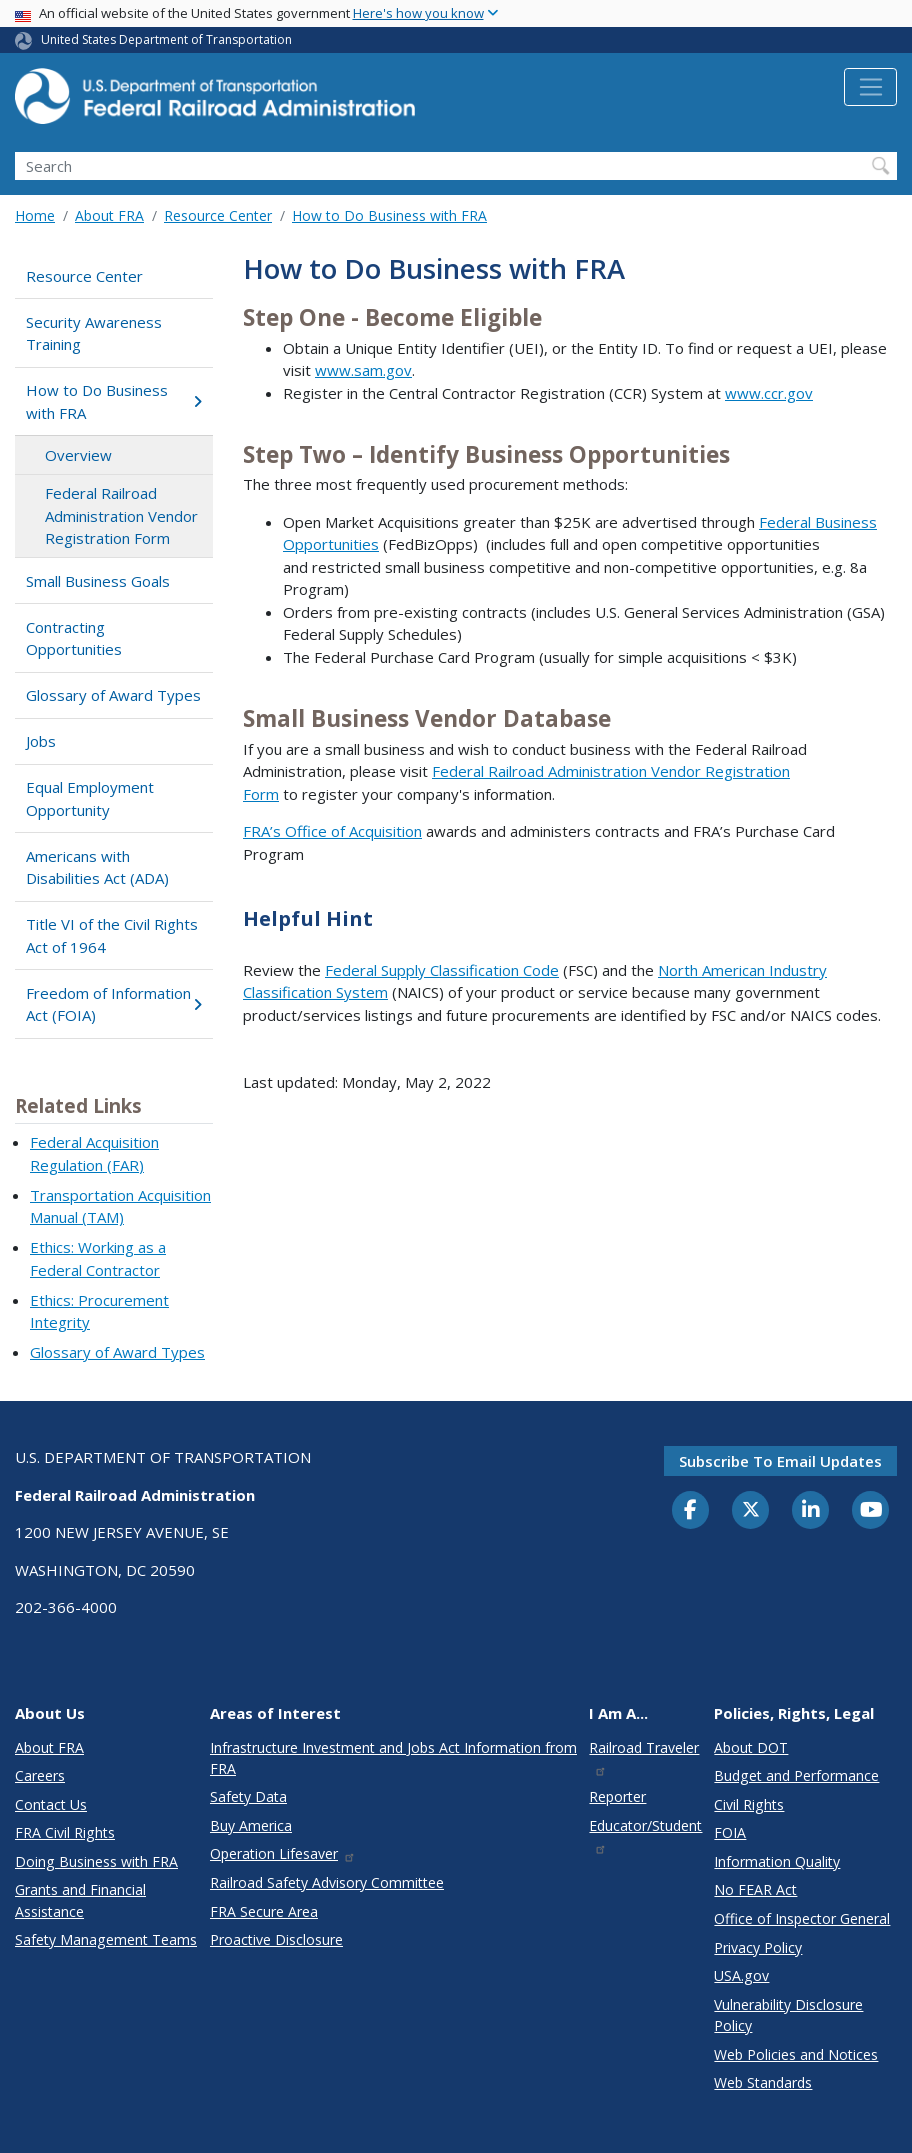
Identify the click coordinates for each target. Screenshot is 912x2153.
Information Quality (777, 1861)
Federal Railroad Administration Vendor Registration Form (121, 515)
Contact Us (51, 1804)
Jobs (41, 741)
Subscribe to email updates (780, 1461)
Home (35, 215)
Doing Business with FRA (96, 1861)
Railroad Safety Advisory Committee (327, 1882)
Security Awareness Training (94, 333)
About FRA (109, 215)
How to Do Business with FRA (389, 215)
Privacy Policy (758, 1947)
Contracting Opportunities (74, 638)
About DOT (751, 1747)
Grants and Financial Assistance (80, 1900)
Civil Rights (749, 1804)
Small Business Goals (98, 581)
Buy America (251, 1825)
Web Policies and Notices (796, 2054)
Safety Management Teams (106, 1939)
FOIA (730, 1832)
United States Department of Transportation (166, 39)
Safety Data (248, 1796)
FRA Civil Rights (65, 1832)
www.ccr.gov (769, 393)
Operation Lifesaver (283, 1853)
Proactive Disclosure (276, 1939)
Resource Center (218, 215)
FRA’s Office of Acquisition (332, 831)
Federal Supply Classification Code (442, 970)
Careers (40, 1775)
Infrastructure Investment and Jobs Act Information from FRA (393, 1758)
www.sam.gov (363, 370)
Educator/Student (645, 1835)
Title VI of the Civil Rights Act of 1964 (112, 935)
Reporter (617, 1796)
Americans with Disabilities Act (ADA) (97, 867)
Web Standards (763, 2082)
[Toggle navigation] (870, 87)
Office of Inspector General (802, 1918)
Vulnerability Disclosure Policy (788, 2015)
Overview (78, 455)
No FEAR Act (755, 1889)
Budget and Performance (796, 1775)
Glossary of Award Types (113, 695)
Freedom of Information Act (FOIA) (114, 1004)
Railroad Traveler (644, 1757)
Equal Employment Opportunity (90, 798)
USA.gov (741, 1975)
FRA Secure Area (264, 1911)
